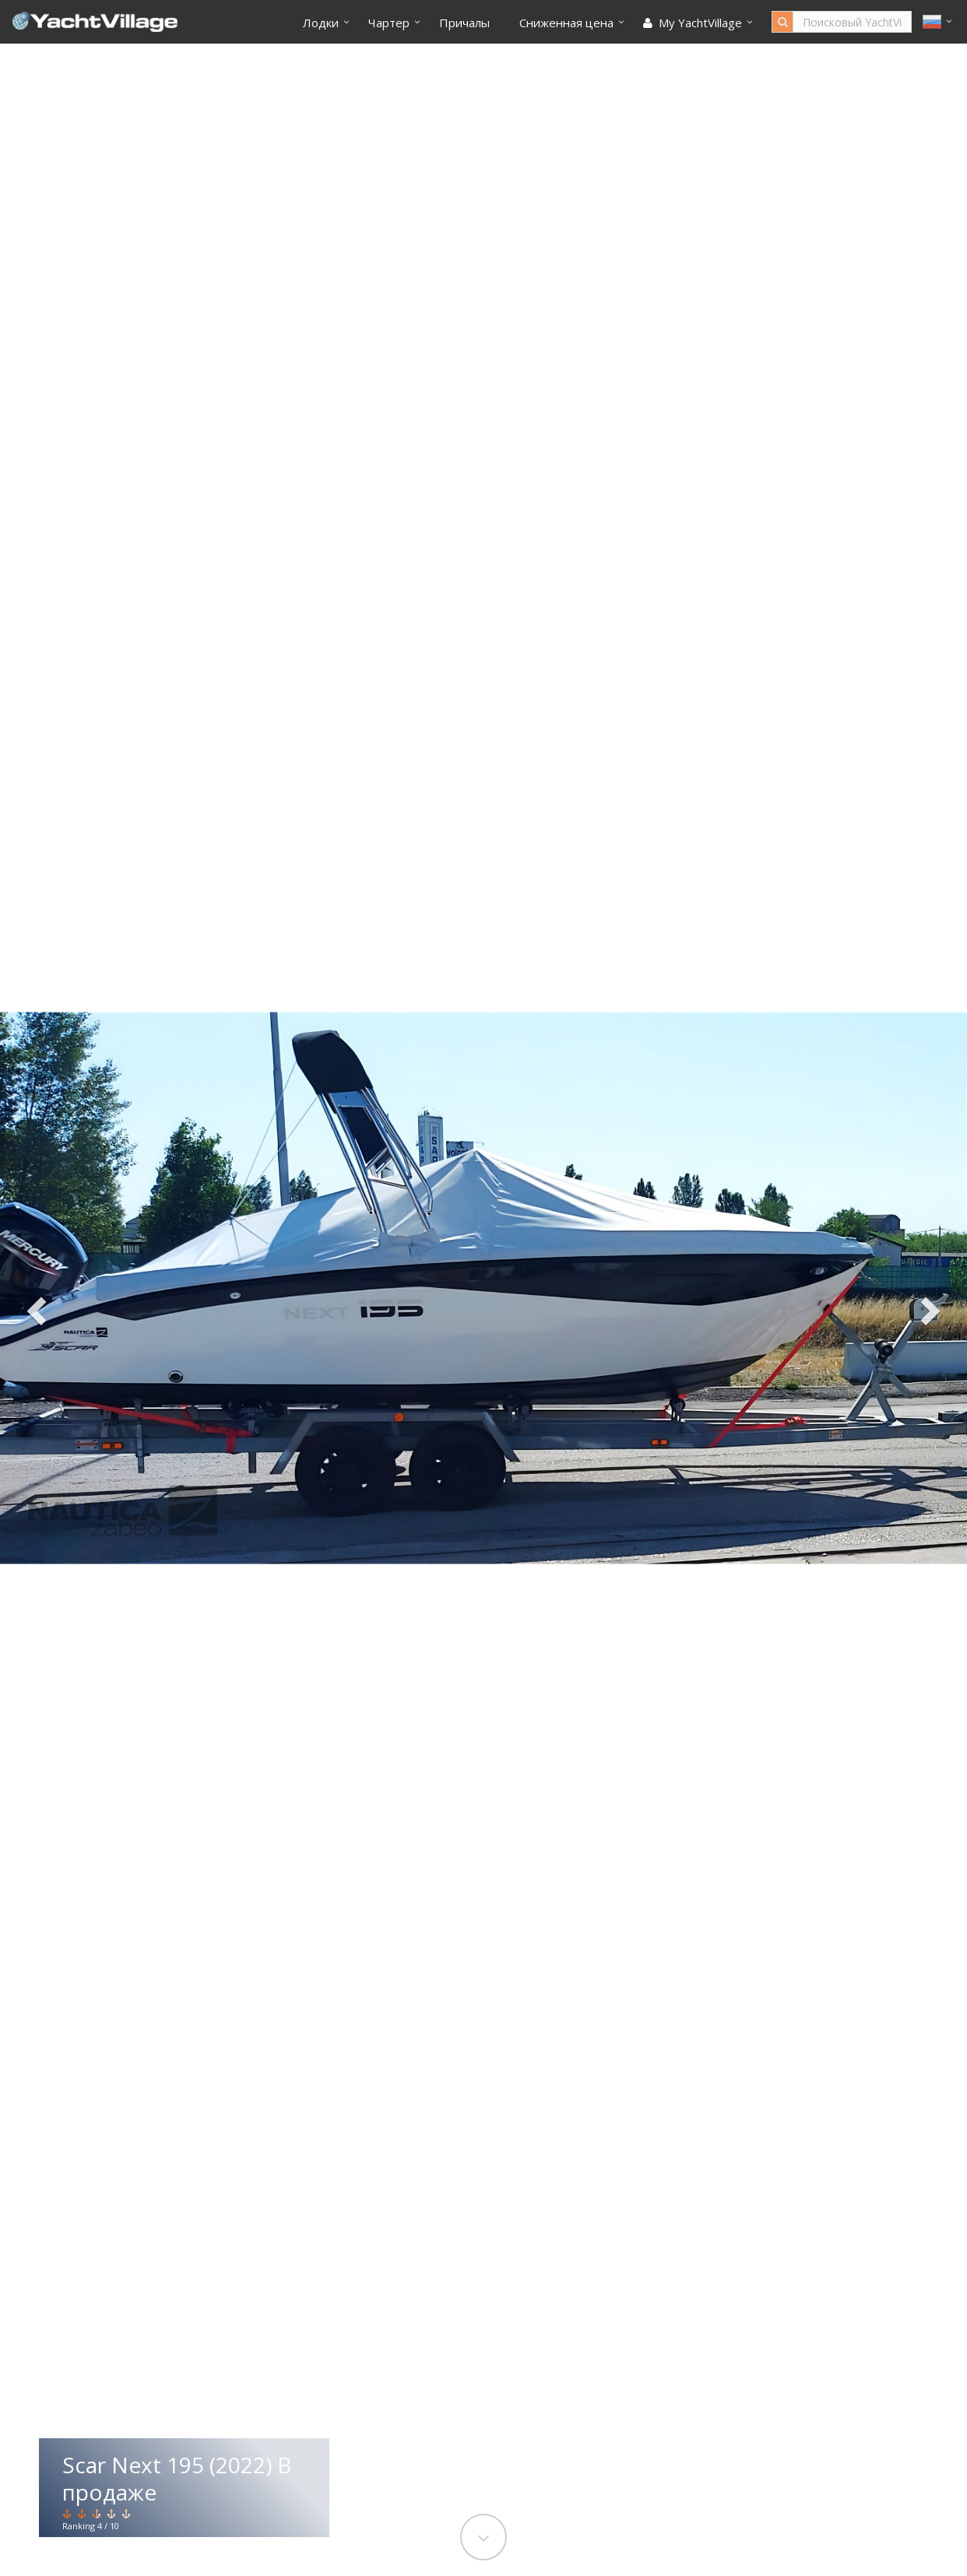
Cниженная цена (566, 22)
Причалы (464, 22)
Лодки (321, 22)
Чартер (389, 22)
